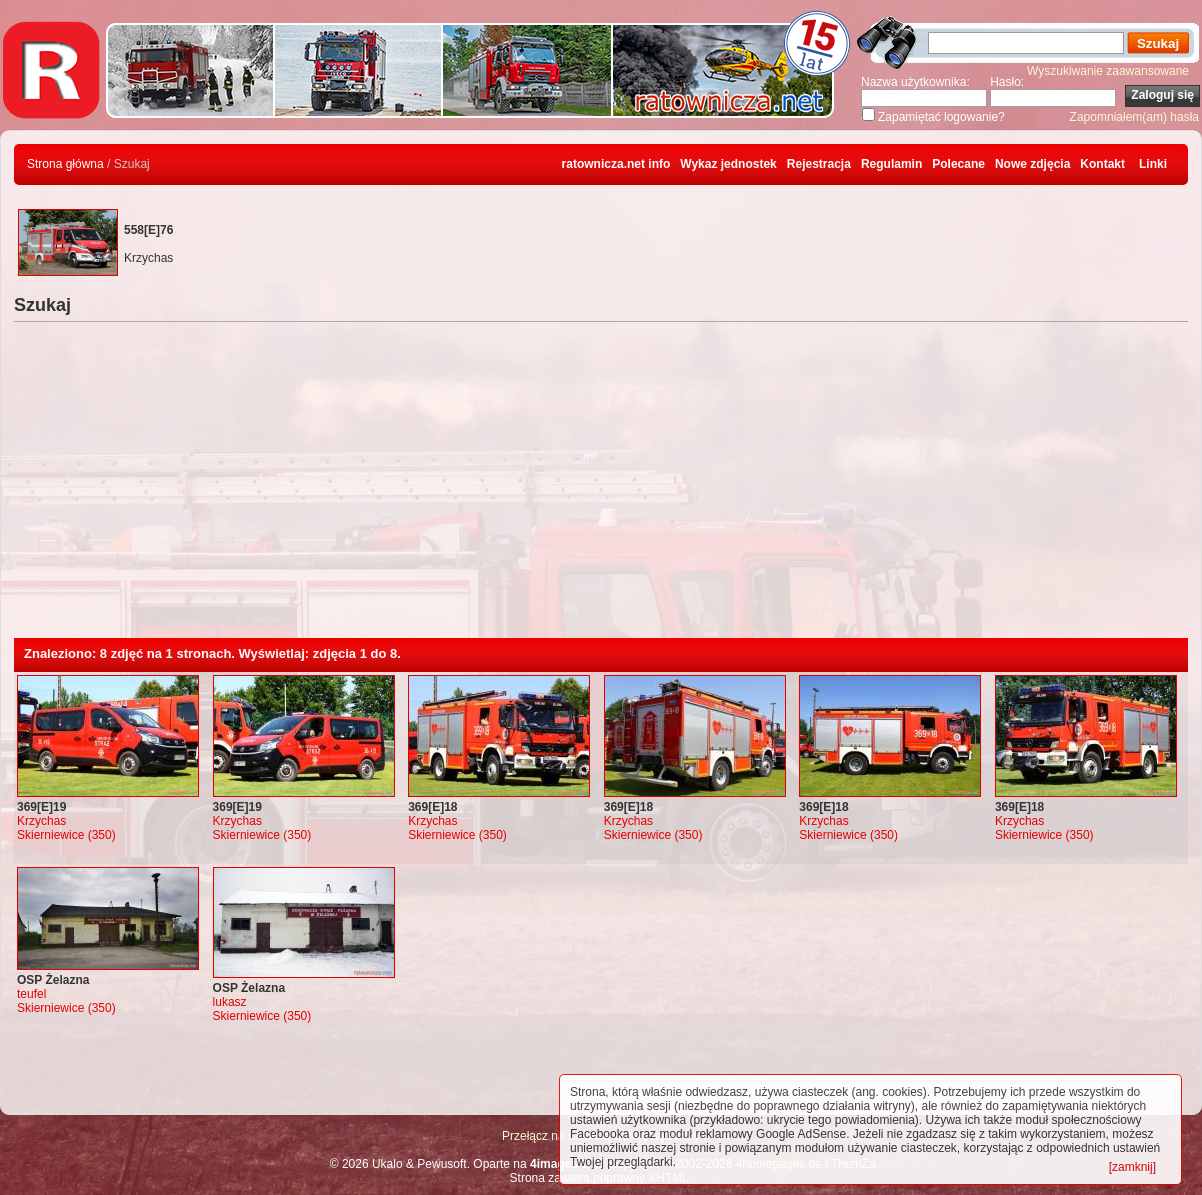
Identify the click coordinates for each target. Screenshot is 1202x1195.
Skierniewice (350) (66, 835)
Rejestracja (819, 164)
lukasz (230, 1002)
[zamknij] (1132, 1167)
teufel (31, 994)
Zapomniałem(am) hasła (1134, 117)
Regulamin (891, 164)
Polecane (958, 164)
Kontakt (1102, 164)
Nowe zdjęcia (1032, 164)
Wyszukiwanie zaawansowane (1108, 71)
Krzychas (41, 821)
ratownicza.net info (616, 164)
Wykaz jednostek (728, 164)
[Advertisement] (601, 488)
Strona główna (65, 164)
